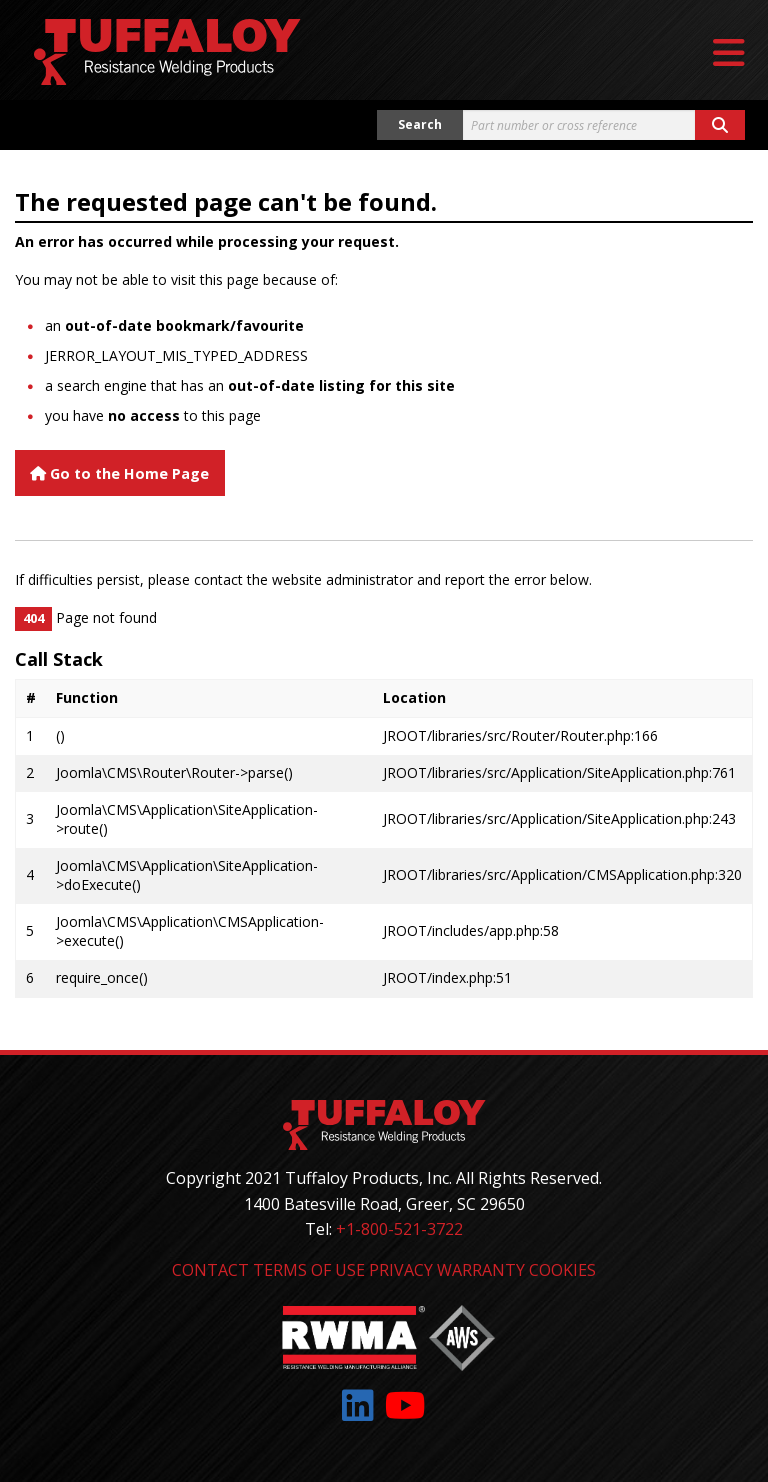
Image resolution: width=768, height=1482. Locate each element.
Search (420, 124)
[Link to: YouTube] (405, 1405)
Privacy (401, 1270)
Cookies (562, 1270)
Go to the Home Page (119, 473)
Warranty (481, 1270)
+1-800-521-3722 (399, 1229)
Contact (210, 1270)
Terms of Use (309, 1270)
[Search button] (720, 125)
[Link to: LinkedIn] (358, 1405)
